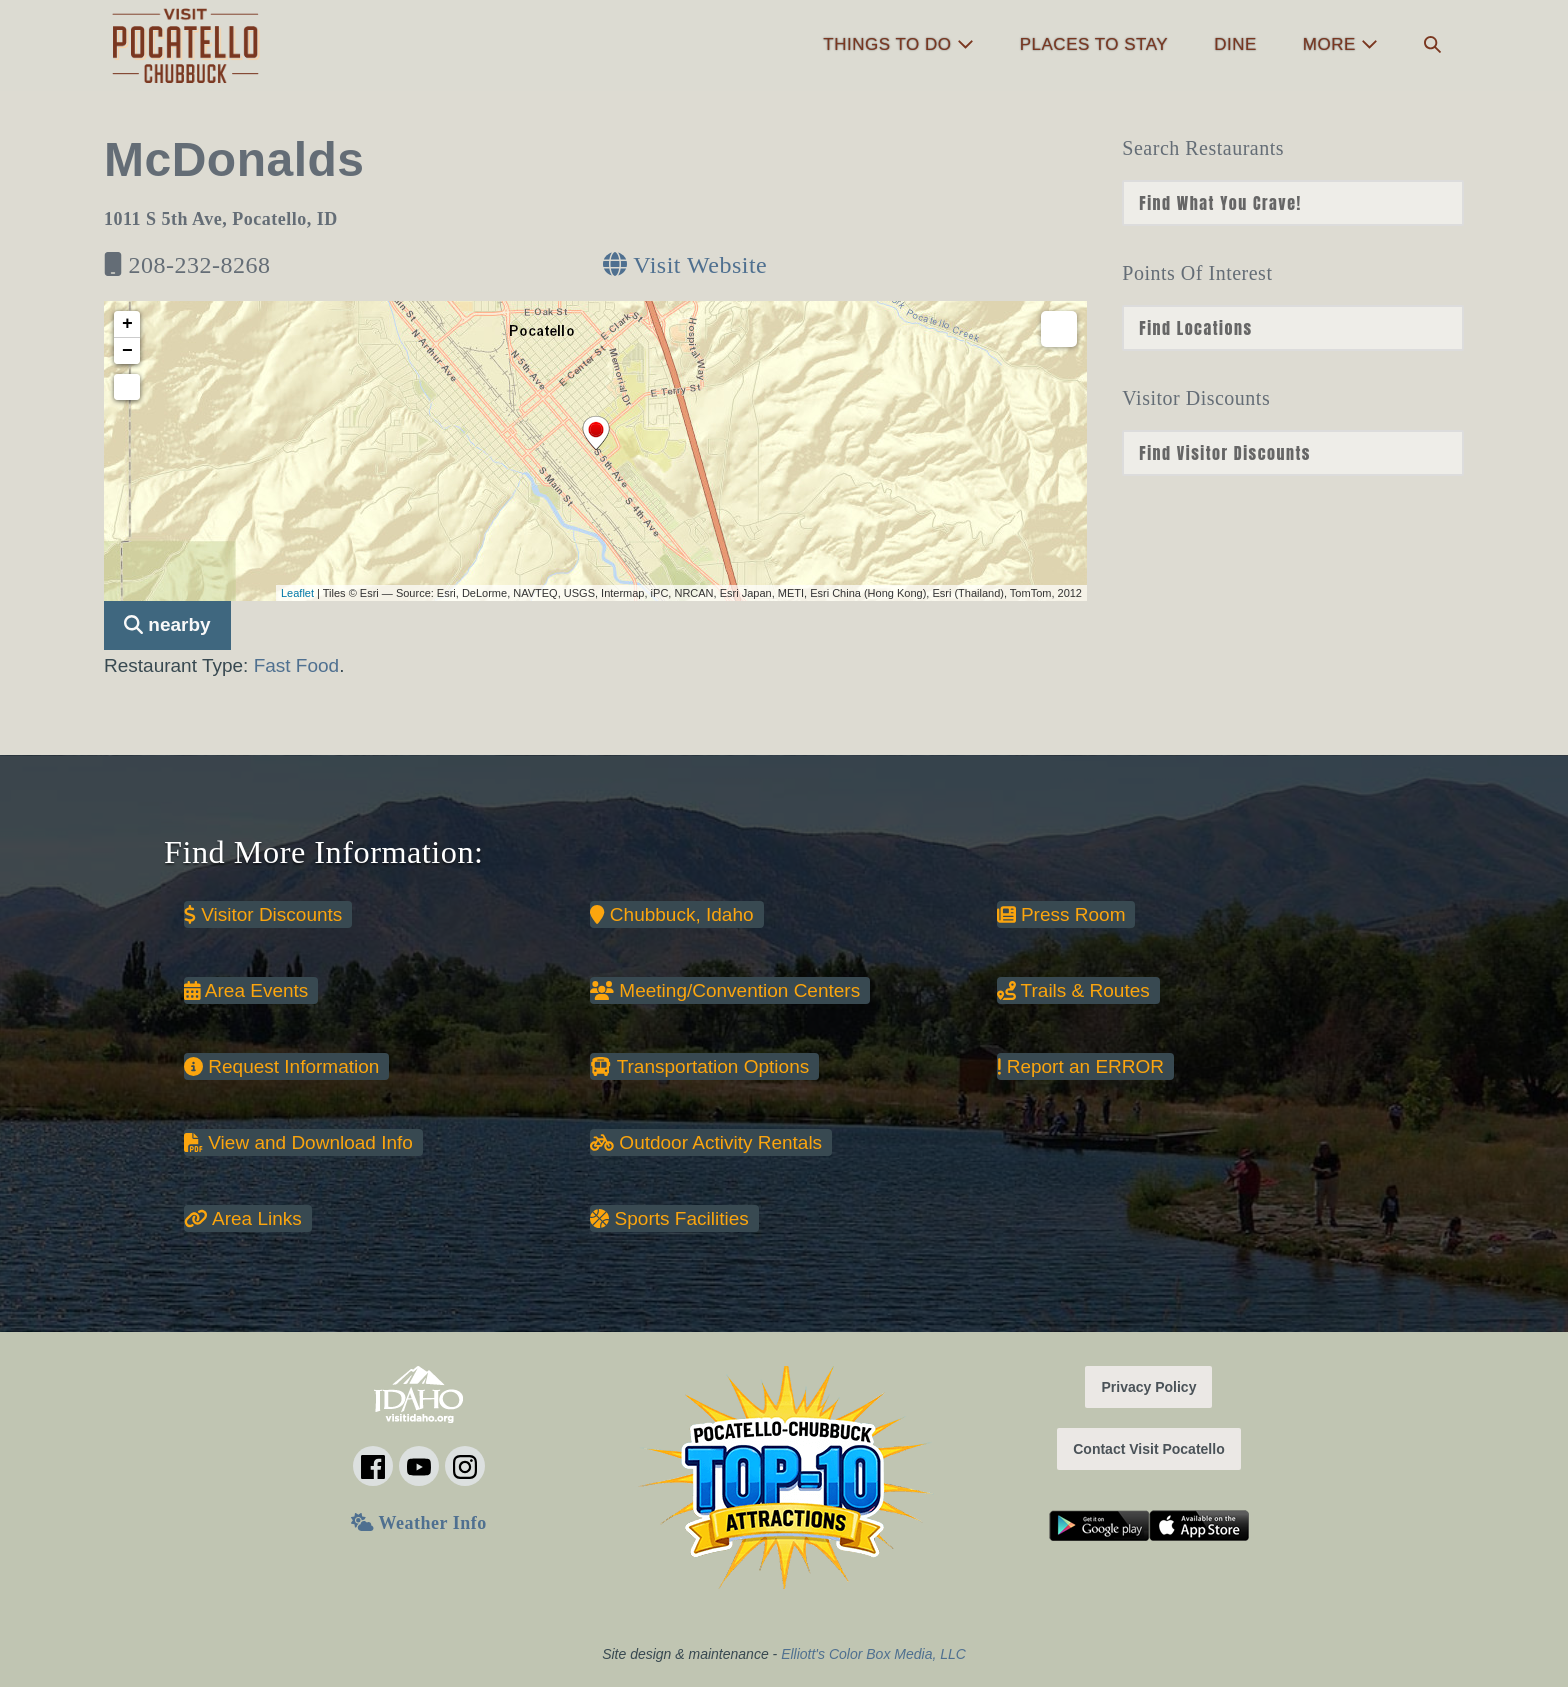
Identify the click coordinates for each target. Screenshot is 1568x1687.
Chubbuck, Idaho (671, 914)
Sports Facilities (669, 1218)
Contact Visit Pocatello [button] (1148, 1449)
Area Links (243, 1218)
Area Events (246, 990)
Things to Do (898, 44)
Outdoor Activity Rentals (706, 1142)
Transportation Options (699, 1066)
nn (1293, 203)
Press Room (1061, 914)
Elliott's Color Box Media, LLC (873, 1654)
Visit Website (685, 265)
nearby (167, 624)
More (1340, 44)
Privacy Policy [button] (1148, 1387)
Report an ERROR (1080, 1066)
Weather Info (418, 1523)
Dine (1235, 44)
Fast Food (297, 665)
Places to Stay (1094, 44)
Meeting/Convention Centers (725, 990)
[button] (1432, 45)
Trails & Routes (1073, 990)
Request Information (281, 1066)
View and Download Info (298, 1142)
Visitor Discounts (263, 914)
